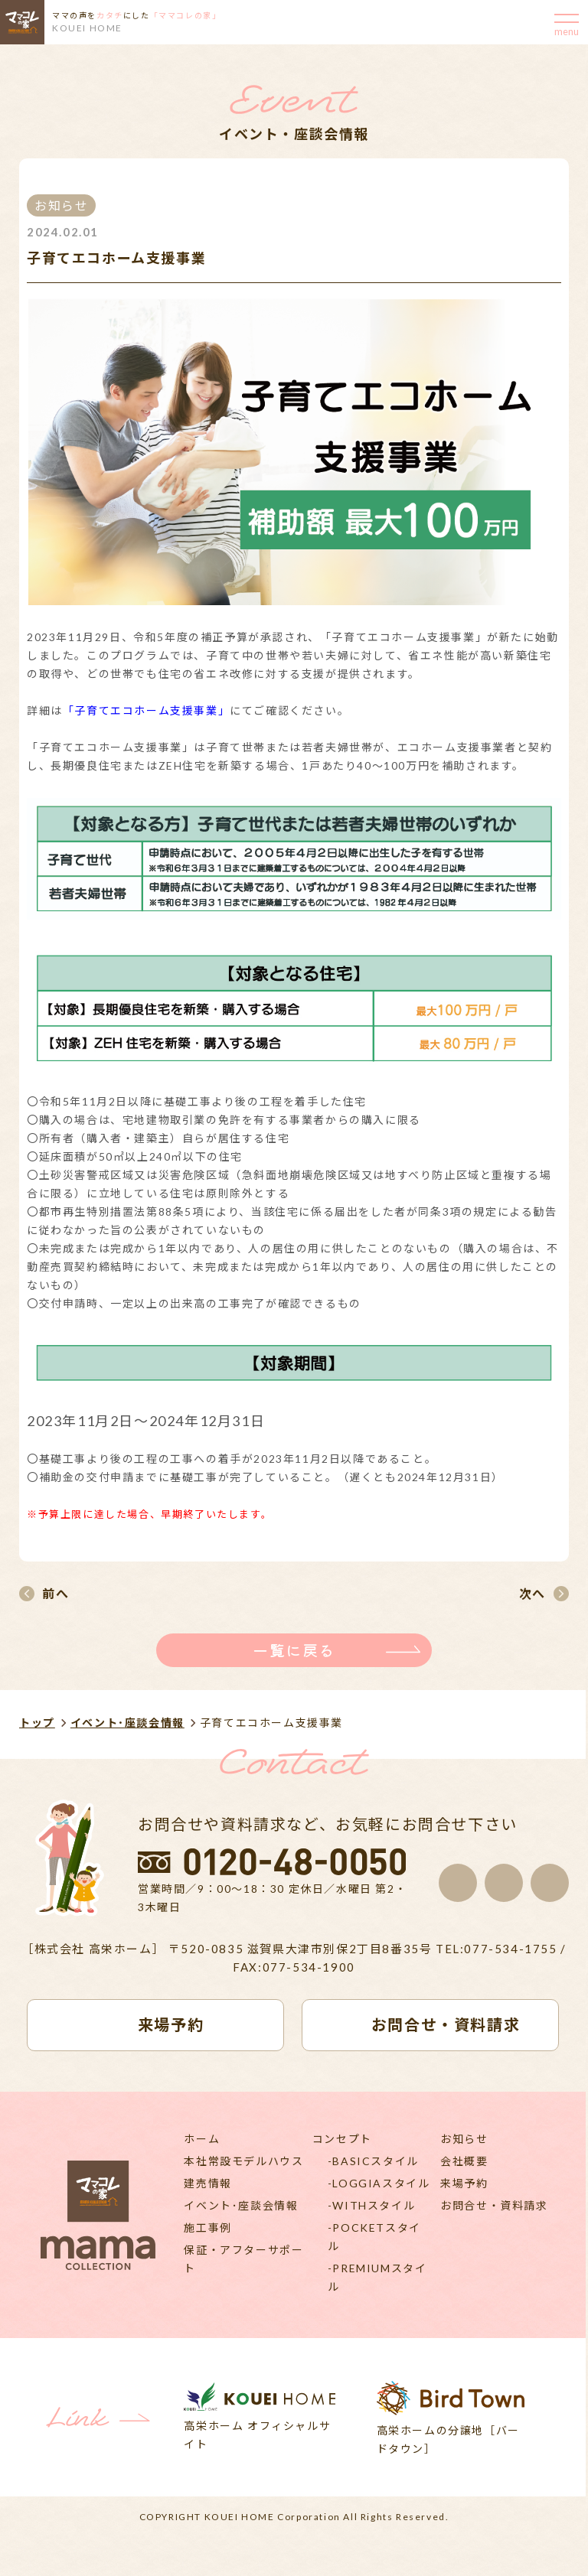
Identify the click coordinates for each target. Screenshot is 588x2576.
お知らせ (464, 2138)
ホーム (202, 2138)
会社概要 (464, 2160)
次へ (532, 1593)
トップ (37, 1722)
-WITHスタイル (371, 2205)
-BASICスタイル (373, 2160)
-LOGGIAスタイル (379, 2183)
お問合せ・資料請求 (493, 2205)
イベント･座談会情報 (127, 1722)
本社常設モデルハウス (243, 2160)
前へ (55, 1593)
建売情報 (207, 2183)
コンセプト (342, 2138)
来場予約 (464, 2183)
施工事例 (207, 2227)
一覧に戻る (294, 1650)
